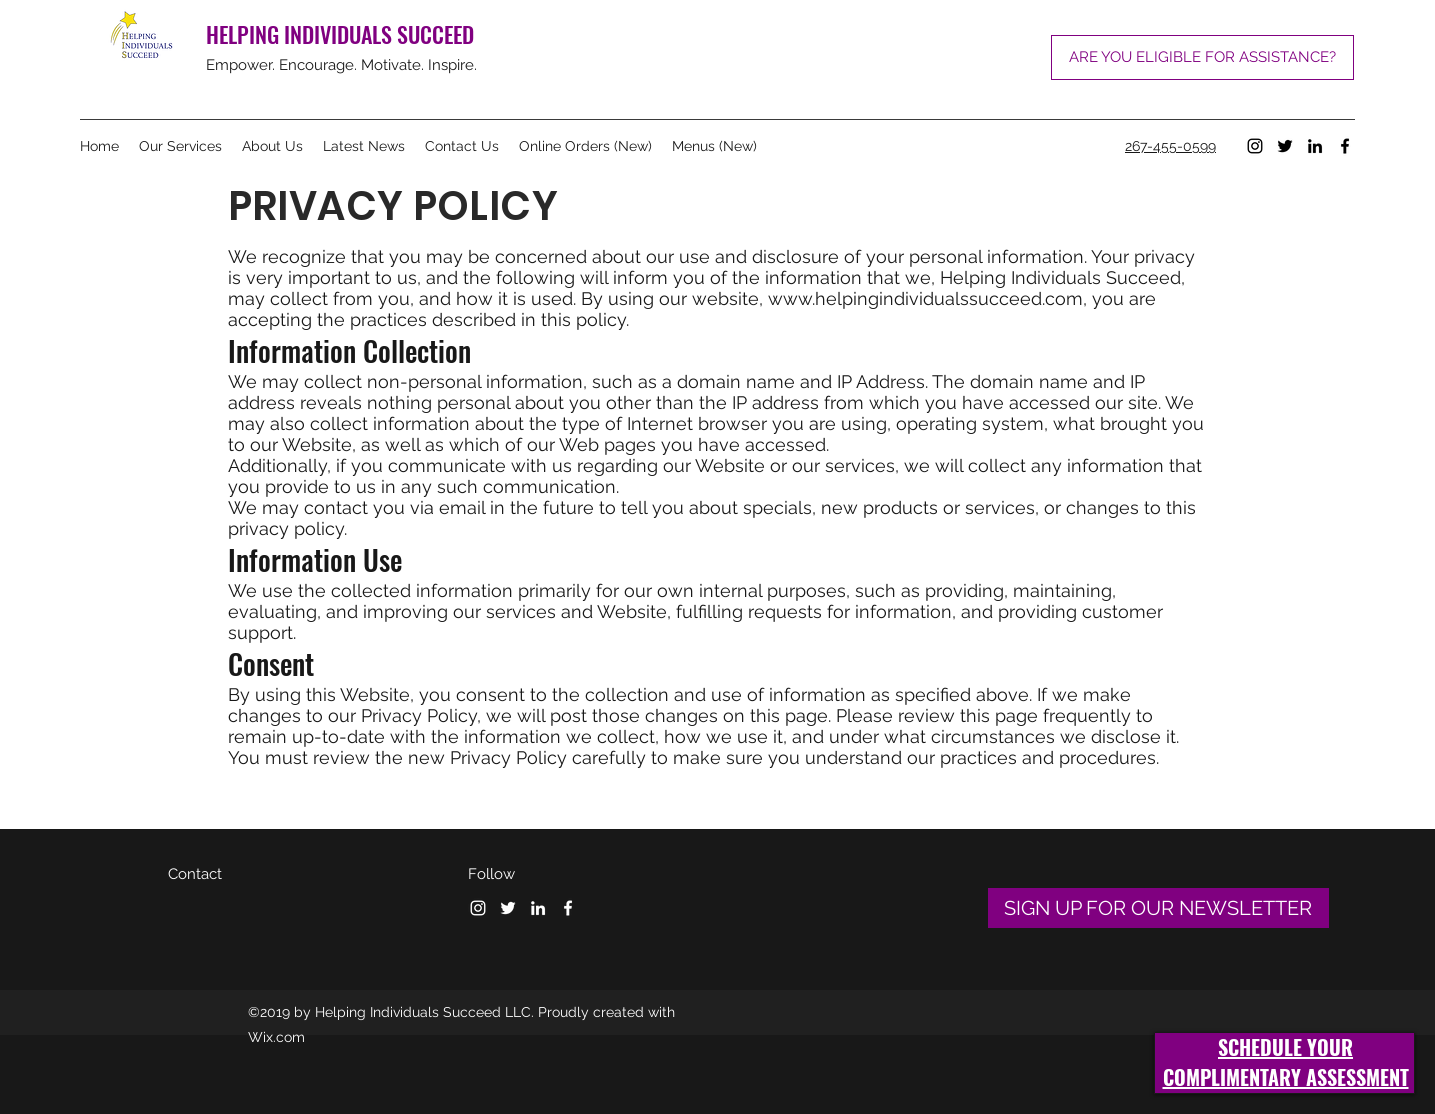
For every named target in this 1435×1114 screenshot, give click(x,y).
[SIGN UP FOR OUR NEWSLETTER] (1158, 908)
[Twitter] (1285, 146)
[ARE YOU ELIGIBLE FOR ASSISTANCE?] (1202, 57)
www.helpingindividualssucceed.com (925, 298)
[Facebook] (1345, 146)
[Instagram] (1255, 146)
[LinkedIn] (1315, 146)
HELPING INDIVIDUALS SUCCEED (340, 34)
